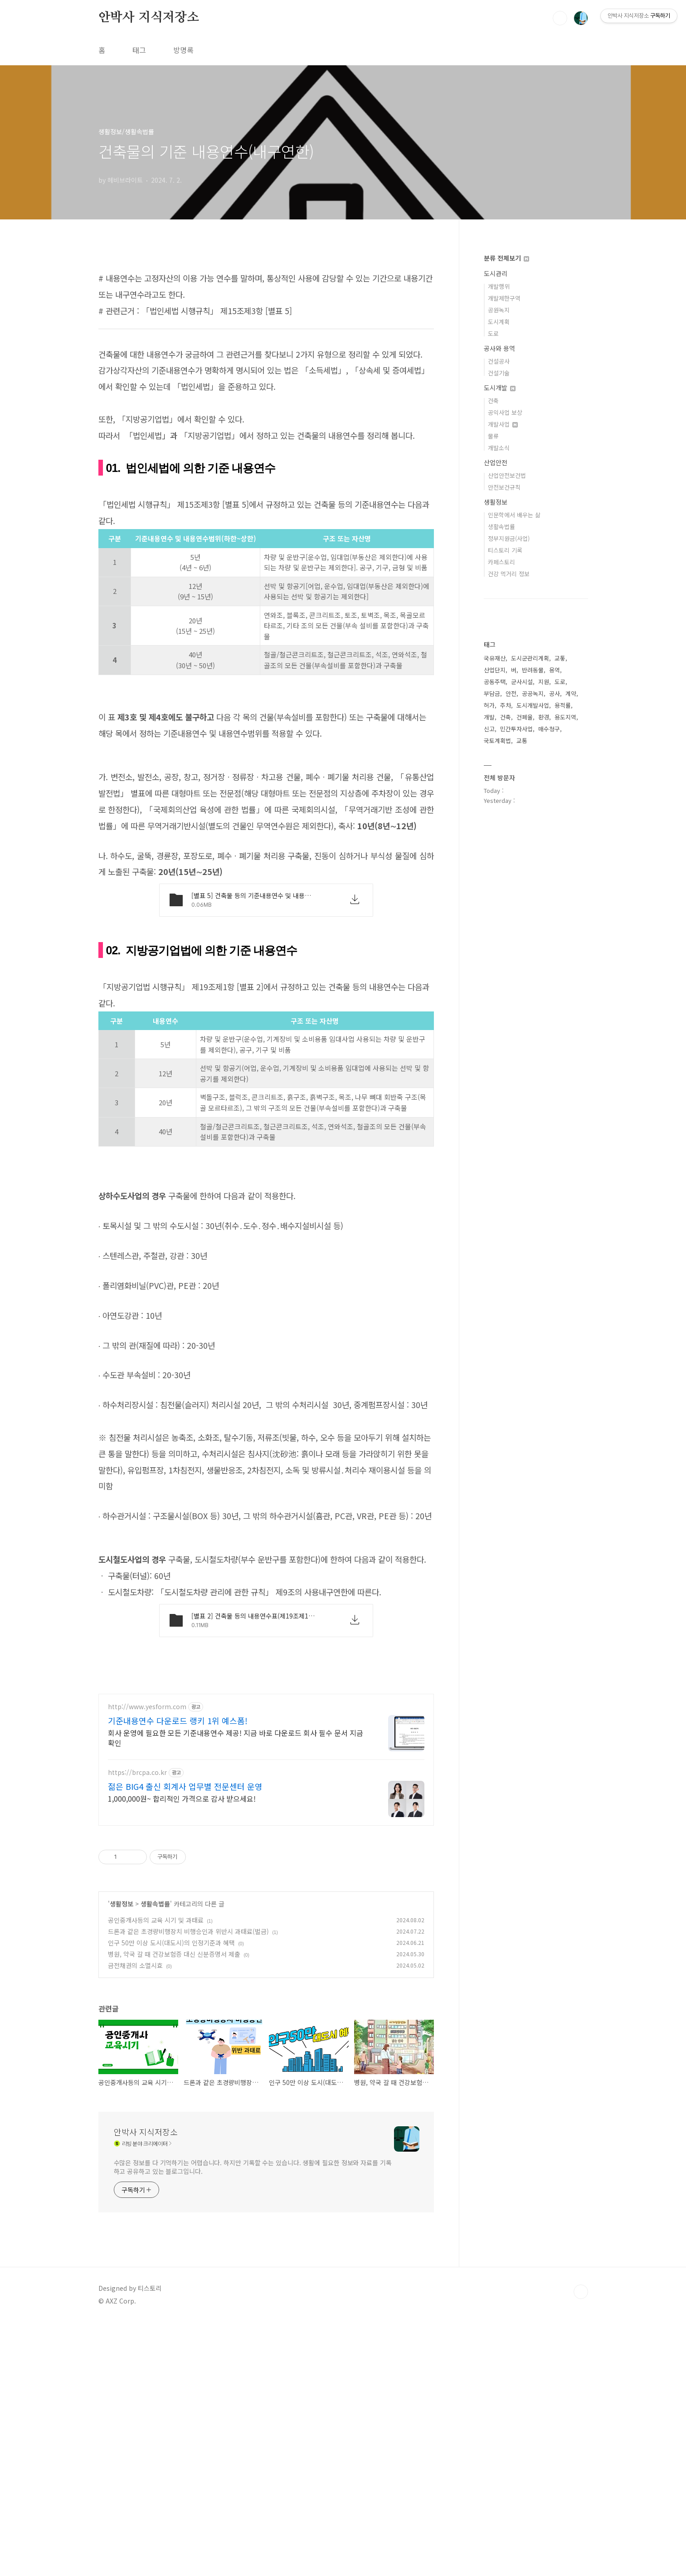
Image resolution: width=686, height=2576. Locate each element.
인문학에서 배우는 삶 (514, 514)
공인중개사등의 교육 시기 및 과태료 (156, 2173)
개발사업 (503, 424)
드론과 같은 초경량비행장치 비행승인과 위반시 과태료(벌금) (188, 2185)
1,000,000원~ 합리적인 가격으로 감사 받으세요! (182, 2052)
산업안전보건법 (507, 475)
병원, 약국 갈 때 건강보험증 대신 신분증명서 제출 (174, 2207)
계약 (570, 693)
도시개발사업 (532, 705)
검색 (560, 18)
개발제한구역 (504, 298)
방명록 (183, 49)
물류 (493, 436)
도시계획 (499, 321)
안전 (511, 693)
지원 (543, 681)
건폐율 (524, 717)
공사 (554, 693)
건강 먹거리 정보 (509, 573)
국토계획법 (497, 740)
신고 (489, 728)
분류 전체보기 (506, 257)
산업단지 (495, 670)
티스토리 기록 (505, 550)
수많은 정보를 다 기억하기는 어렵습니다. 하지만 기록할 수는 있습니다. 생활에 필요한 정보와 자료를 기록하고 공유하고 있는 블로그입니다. (253, 2421)
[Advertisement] (266, 324)
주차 (505, 705)
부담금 (492, 693)
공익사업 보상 (505, 412)
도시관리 (495, 273)
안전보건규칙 (504, 487)
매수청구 (549, 728)
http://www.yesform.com (147, 1960)
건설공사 (499, 361)
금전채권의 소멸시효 (135, 2219)
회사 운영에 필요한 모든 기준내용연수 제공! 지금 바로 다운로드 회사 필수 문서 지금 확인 (235, 1991)
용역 (554, 670)
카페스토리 (501, 562)
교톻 (560, 658)
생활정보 (121, 2157)
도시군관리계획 (530, 658)
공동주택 (495, 681)
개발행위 (499, 286)
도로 (493, 333)
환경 (543, 717)
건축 (493, 400)
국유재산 (495, 658)
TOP (581, 2545)
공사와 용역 (499, 348)
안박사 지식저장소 (148, 17)
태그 (139, 49)
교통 (521, 740)
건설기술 (499, 373)
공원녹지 (499, 310)
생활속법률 (155, 2157)
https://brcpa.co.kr (137, 2026)
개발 (489, 717)
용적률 (563, 705)
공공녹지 (533, 693)
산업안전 (495, 462)
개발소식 (499, 447)
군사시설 (522, 681)
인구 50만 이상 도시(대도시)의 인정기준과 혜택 (171, 2196)
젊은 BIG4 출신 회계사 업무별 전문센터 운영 (185, 2040)
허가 (489, 705)
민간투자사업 (516, 728)
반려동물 (533, 670)
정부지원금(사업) (509, 538)
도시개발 (500, 387)
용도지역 (565, 717)
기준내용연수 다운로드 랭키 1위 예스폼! (178, 1974)
